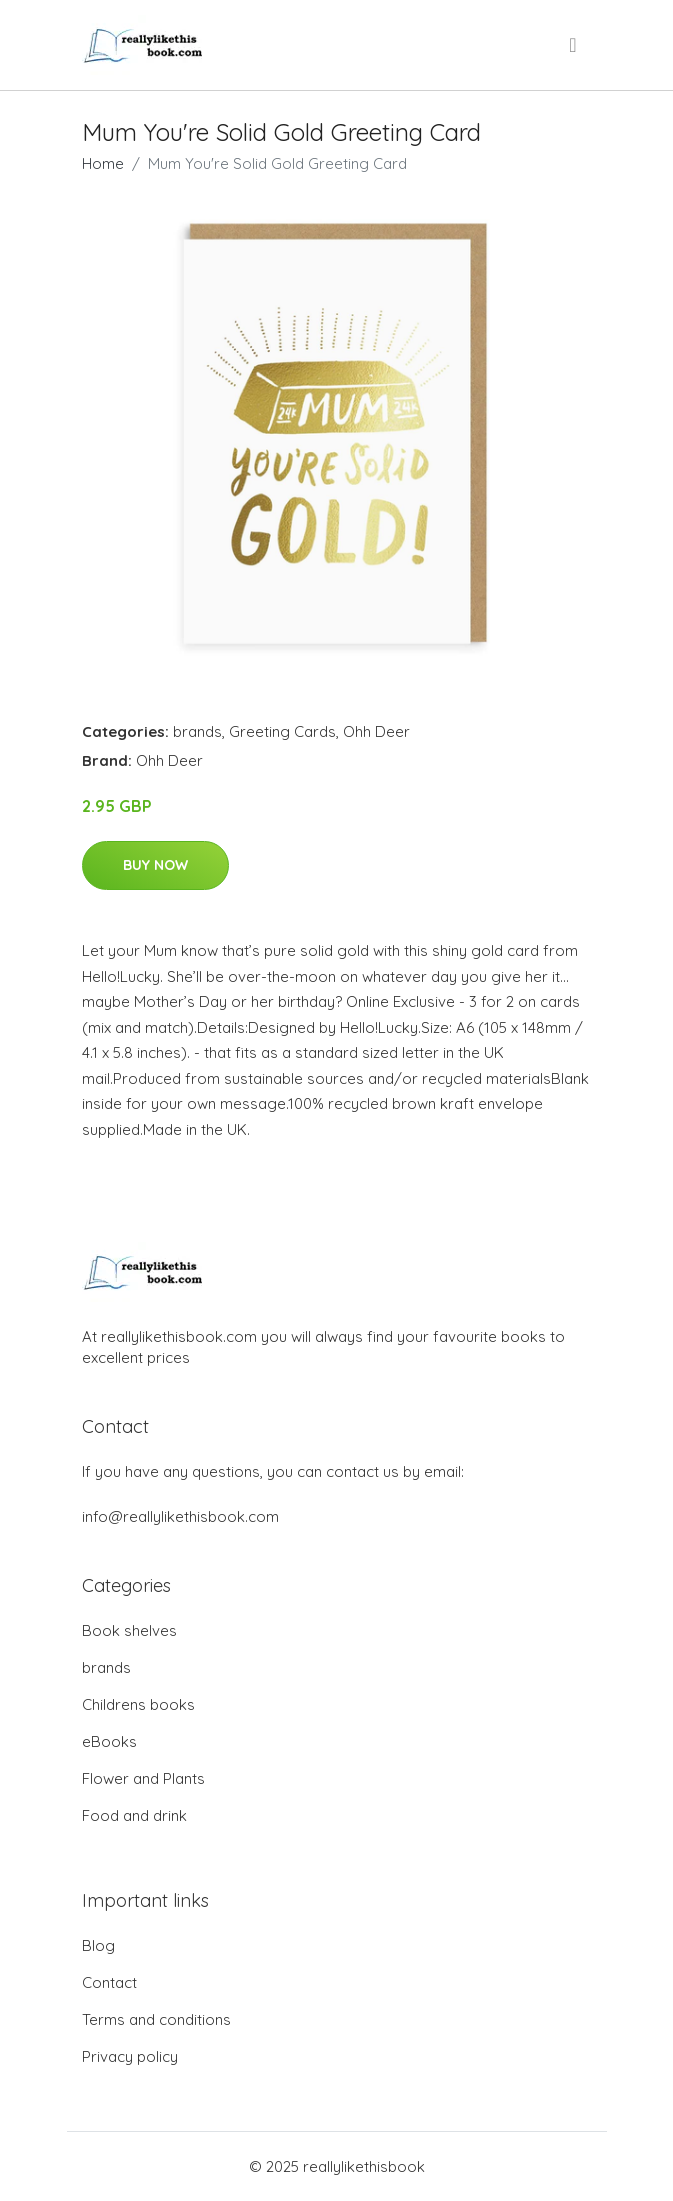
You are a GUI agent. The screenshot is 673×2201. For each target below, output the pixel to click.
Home (103, 163)
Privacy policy (130, 2056)
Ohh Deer (376, 731)
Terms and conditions (156, 2019)
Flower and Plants (143, 1778)
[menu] (574, 45)
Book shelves (129, 1630)
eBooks (109, 1741)
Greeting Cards (282, 731)
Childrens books (138, 1704)
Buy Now (155, 865)
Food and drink (134, 1815)
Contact (109, 1982)
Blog (98, 1945)
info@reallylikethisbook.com (180, 1516)
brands (197, 731)
